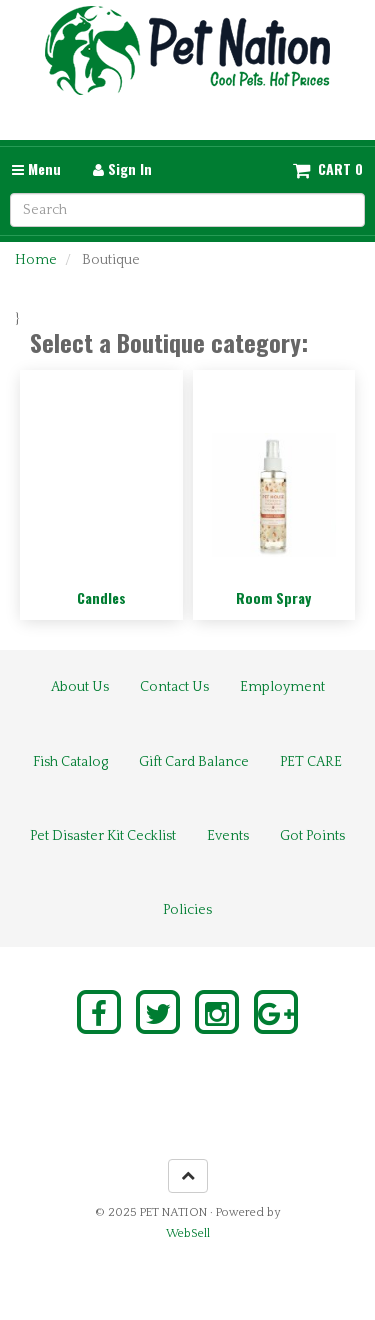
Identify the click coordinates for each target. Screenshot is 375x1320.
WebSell (188, 1233)
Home (36, 260)
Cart (334, 169)
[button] (328, 169)
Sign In (122, 168)
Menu (36, 168)
